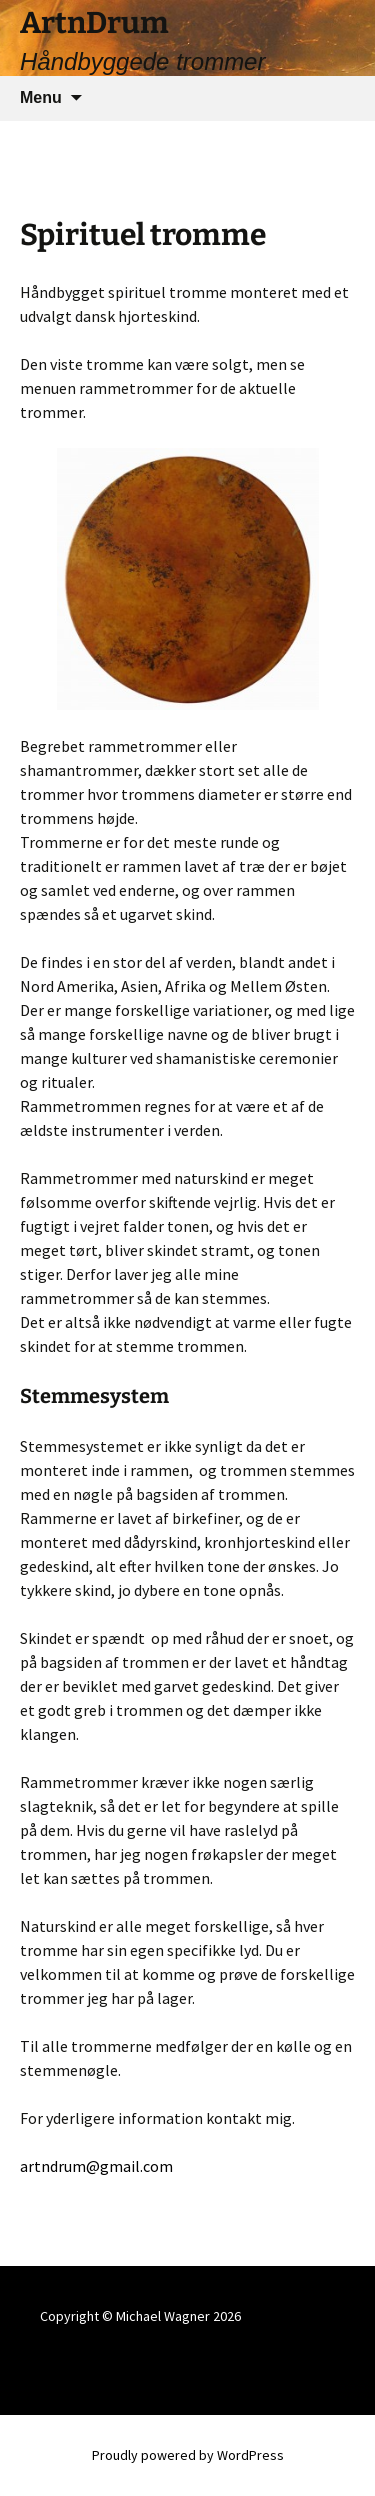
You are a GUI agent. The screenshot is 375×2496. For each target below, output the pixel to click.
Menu (41, 97)
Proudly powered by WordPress (188, 2455)
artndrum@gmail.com (96, 2166)
